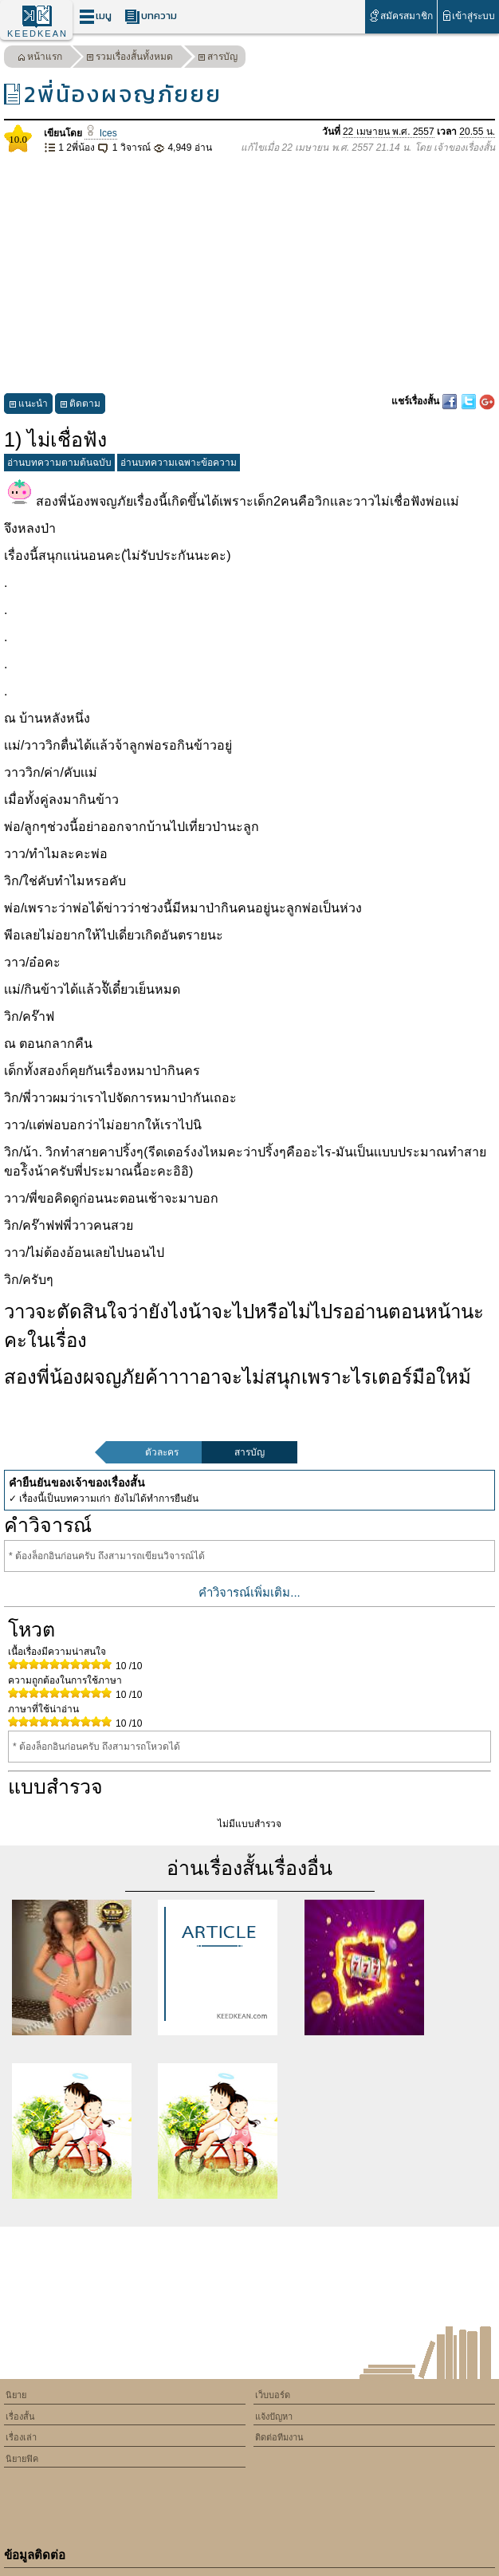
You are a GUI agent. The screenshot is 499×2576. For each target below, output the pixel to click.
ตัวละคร (162, 1452)
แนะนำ (28, 405)
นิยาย (16, 2395)
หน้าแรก (40, 58)
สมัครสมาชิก (400, 15)
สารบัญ (218, 58)
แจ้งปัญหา (274, 2416)
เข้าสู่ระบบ (468, 15)
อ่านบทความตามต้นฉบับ (59, 462)
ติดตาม (80, 405)
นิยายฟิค (22, 2459)
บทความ (150, 16)
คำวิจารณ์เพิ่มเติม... (249, 1592)
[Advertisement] (249, 274)
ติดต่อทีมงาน (279, 2437)
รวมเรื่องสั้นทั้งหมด (129, 58)
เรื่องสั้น (20, 2416)
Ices (100, 133)
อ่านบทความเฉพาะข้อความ (178, 462)
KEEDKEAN (37, 33)
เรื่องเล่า (21, 2437)
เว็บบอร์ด (272, 2395)
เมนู (95, 16)
